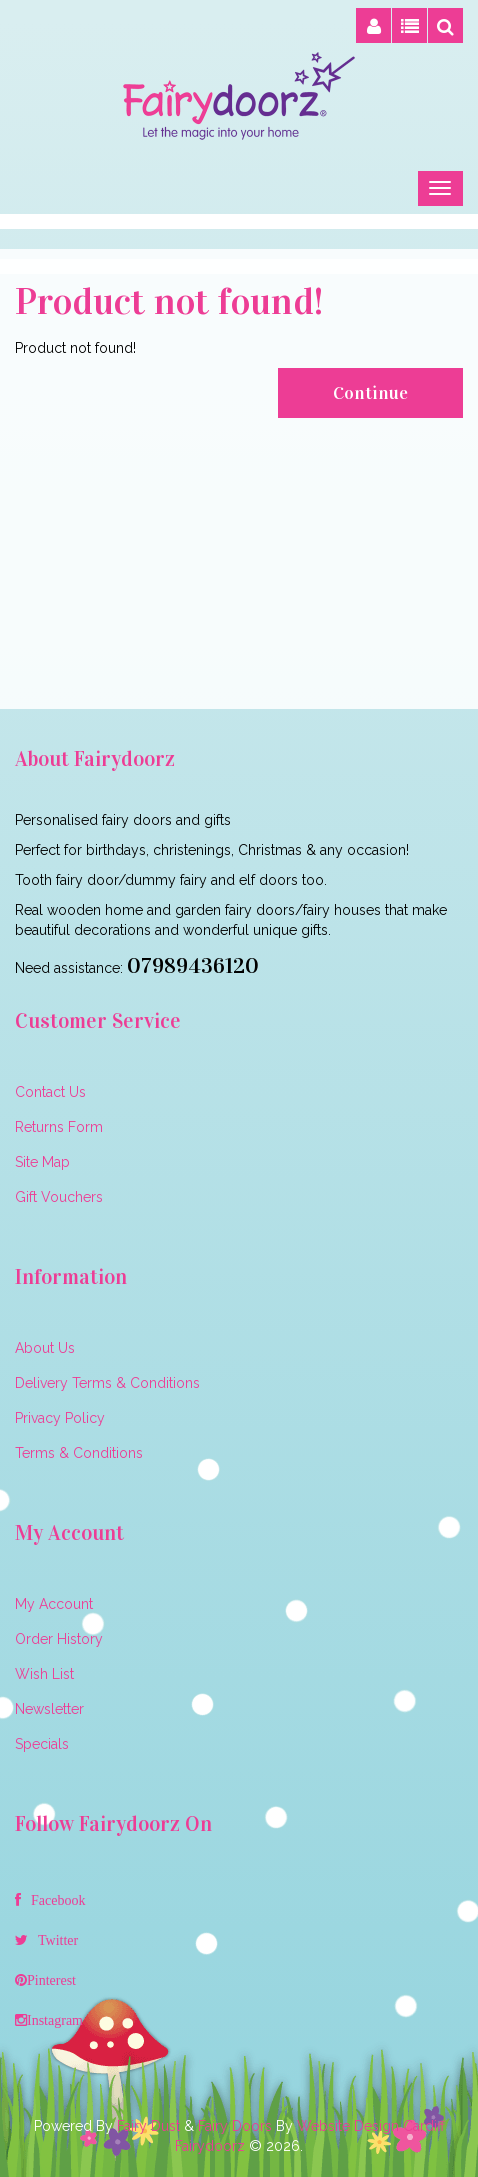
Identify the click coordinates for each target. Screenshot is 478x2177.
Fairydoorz (210, 2146)
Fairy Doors (235, 2126)
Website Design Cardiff (371, 2126)
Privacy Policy (60, 1418)
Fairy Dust (148, 2126)
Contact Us (50, 1092)
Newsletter (49, 1709)
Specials (42, 1744)
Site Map (42, 1162)
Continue (370, 393)
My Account (54, 1604)
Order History (59, 1639)
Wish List (44, 1674)
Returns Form (59, 1127)
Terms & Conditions (79, 1453)
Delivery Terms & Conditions (107, 1383)
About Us (45, 1348)
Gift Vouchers (59, 1197)
